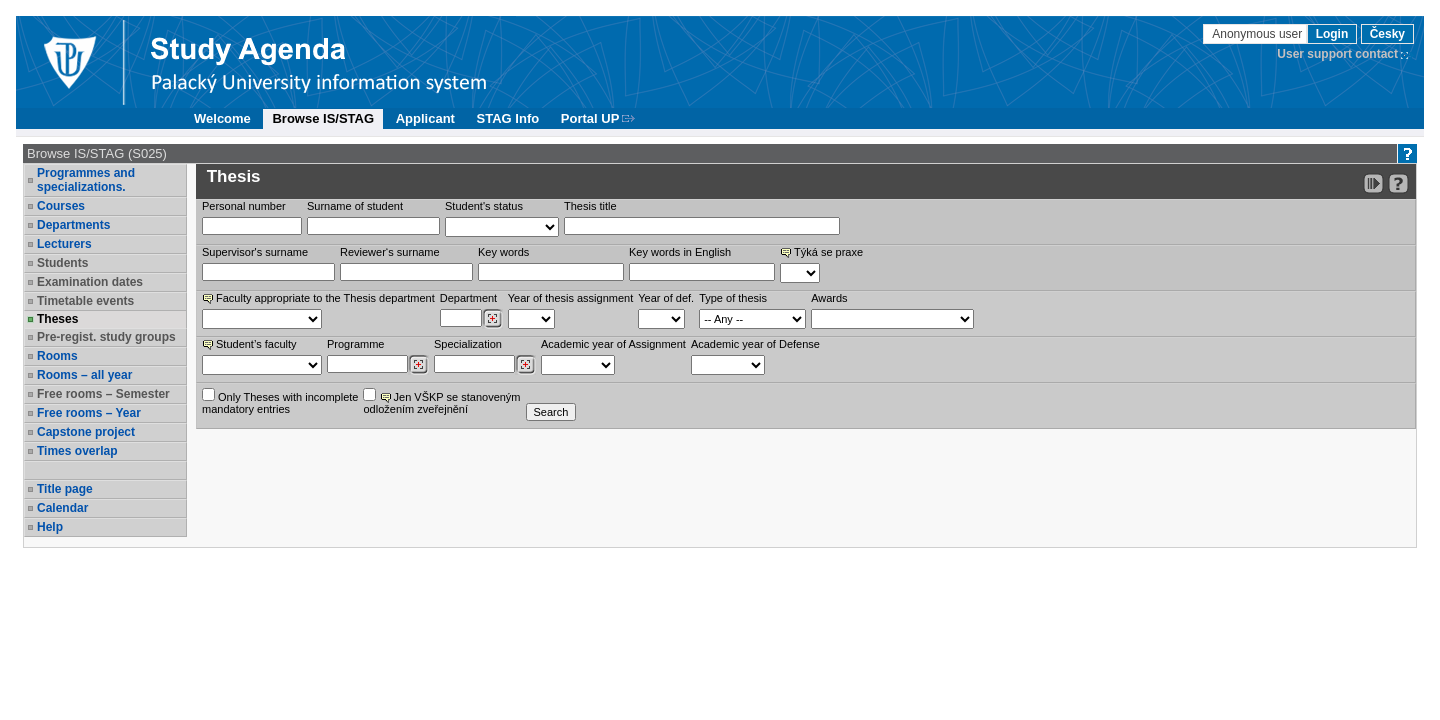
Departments (73, 225)
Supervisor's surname (255, 252)
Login (1332, 34)
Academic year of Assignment (613, 344)
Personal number (244, 206)
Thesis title (590, 206)
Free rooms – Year (89, 413)
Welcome (222, 118)
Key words (503, 252)
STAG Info (508, 118)
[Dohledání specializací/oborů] (525, 365)
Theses (57, 319)
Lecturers (64, 244)
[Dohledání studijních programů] (418, 365)
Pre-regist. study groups (106, 337)
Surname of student (355, 206)
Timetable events (85, 301)
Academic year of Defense (755, 344)
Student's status (484, 206)
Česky (1387, 34)
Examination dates (90, 282)
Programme (355, 344)
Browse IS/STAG (323, 118)
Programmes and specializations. (86, 180)
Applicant (425, 118)
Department (468, 298)
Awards (829, 298)
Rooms (57, 356)
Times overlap (77, 451)
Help (50, 527)
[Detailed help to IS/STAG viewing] (1398, 183)
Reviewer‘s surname (390, 252)
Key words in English (680, 252)
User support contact (1337, 54)
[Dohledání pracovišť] (492, 319)
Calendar (62, 508)
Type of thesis (733, 298)
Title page (65, 489)
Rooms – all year (84, 375)
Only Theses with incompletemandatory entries (280, 401)
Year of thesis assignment (571, 298)
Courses (61, 206)
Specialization (468, 344)
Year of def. (666, 298)
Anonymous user (1258, 34)
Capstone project (86, 432)
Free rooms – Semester (103, 394)
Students (62, 263)
